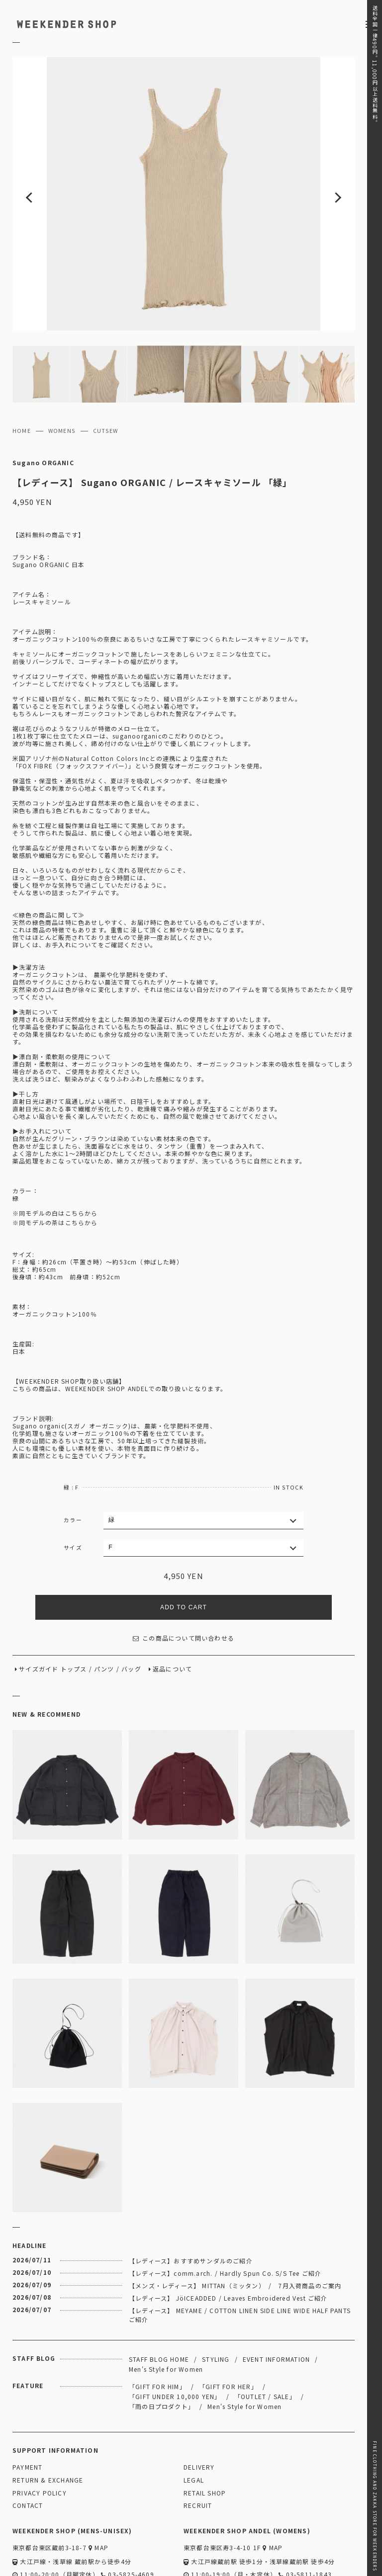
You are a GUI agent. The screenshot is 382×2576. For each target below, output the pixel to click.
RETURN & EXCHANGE (47, 2421)
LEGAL (194, 2421)
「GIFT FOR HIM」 (157, 2328)
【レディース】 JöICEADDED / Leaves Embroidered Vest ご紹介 (228, 2239)
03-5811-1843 (305, 2516)
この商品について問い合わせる (183, 1579)
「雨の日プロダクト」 (161, 2347)
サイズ (73, 1489)
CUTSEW (105, 372)
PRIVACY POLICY (39, 2434)
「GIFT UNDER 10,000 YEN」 (175, 2337)
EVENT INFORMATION (276, 2300)
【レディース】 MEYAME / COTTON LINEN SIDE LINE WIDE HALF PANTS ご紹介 (240, 2256)
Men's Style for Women (166, 2310)
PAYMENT (27, 2408)
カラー (73, 1461)
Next (320, 164)
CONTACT (27, 2447)
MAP (98, 2489)
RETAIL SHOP (205, 2434)
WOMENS (62, 372)
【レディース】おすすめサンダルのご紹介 (191, 2202)
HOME (21, 372)
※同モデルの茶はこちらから (55, 1164)
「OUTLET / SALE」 (265, 2337)
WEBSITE (30, 2530)
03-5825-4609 (127, 2516)
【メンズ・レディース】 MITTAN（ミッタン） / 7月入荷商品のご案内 (235, 2227)
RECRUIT (198, 2447)
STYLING (215, 2300)
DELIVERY (199, 2408)
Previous (46, 164)
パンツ (104, 1610)
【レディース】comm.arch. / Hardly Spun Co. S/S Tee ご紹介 (225, 2214)
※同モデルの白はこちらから (55, 1155)
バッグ (131, 1610)
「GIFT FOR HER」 (228, 2328)
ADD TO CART (183, 1548)
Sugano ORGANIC (43, 404)
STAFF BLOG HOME (159, 2300)
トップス (74, 1610)
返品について (172, 1610)
